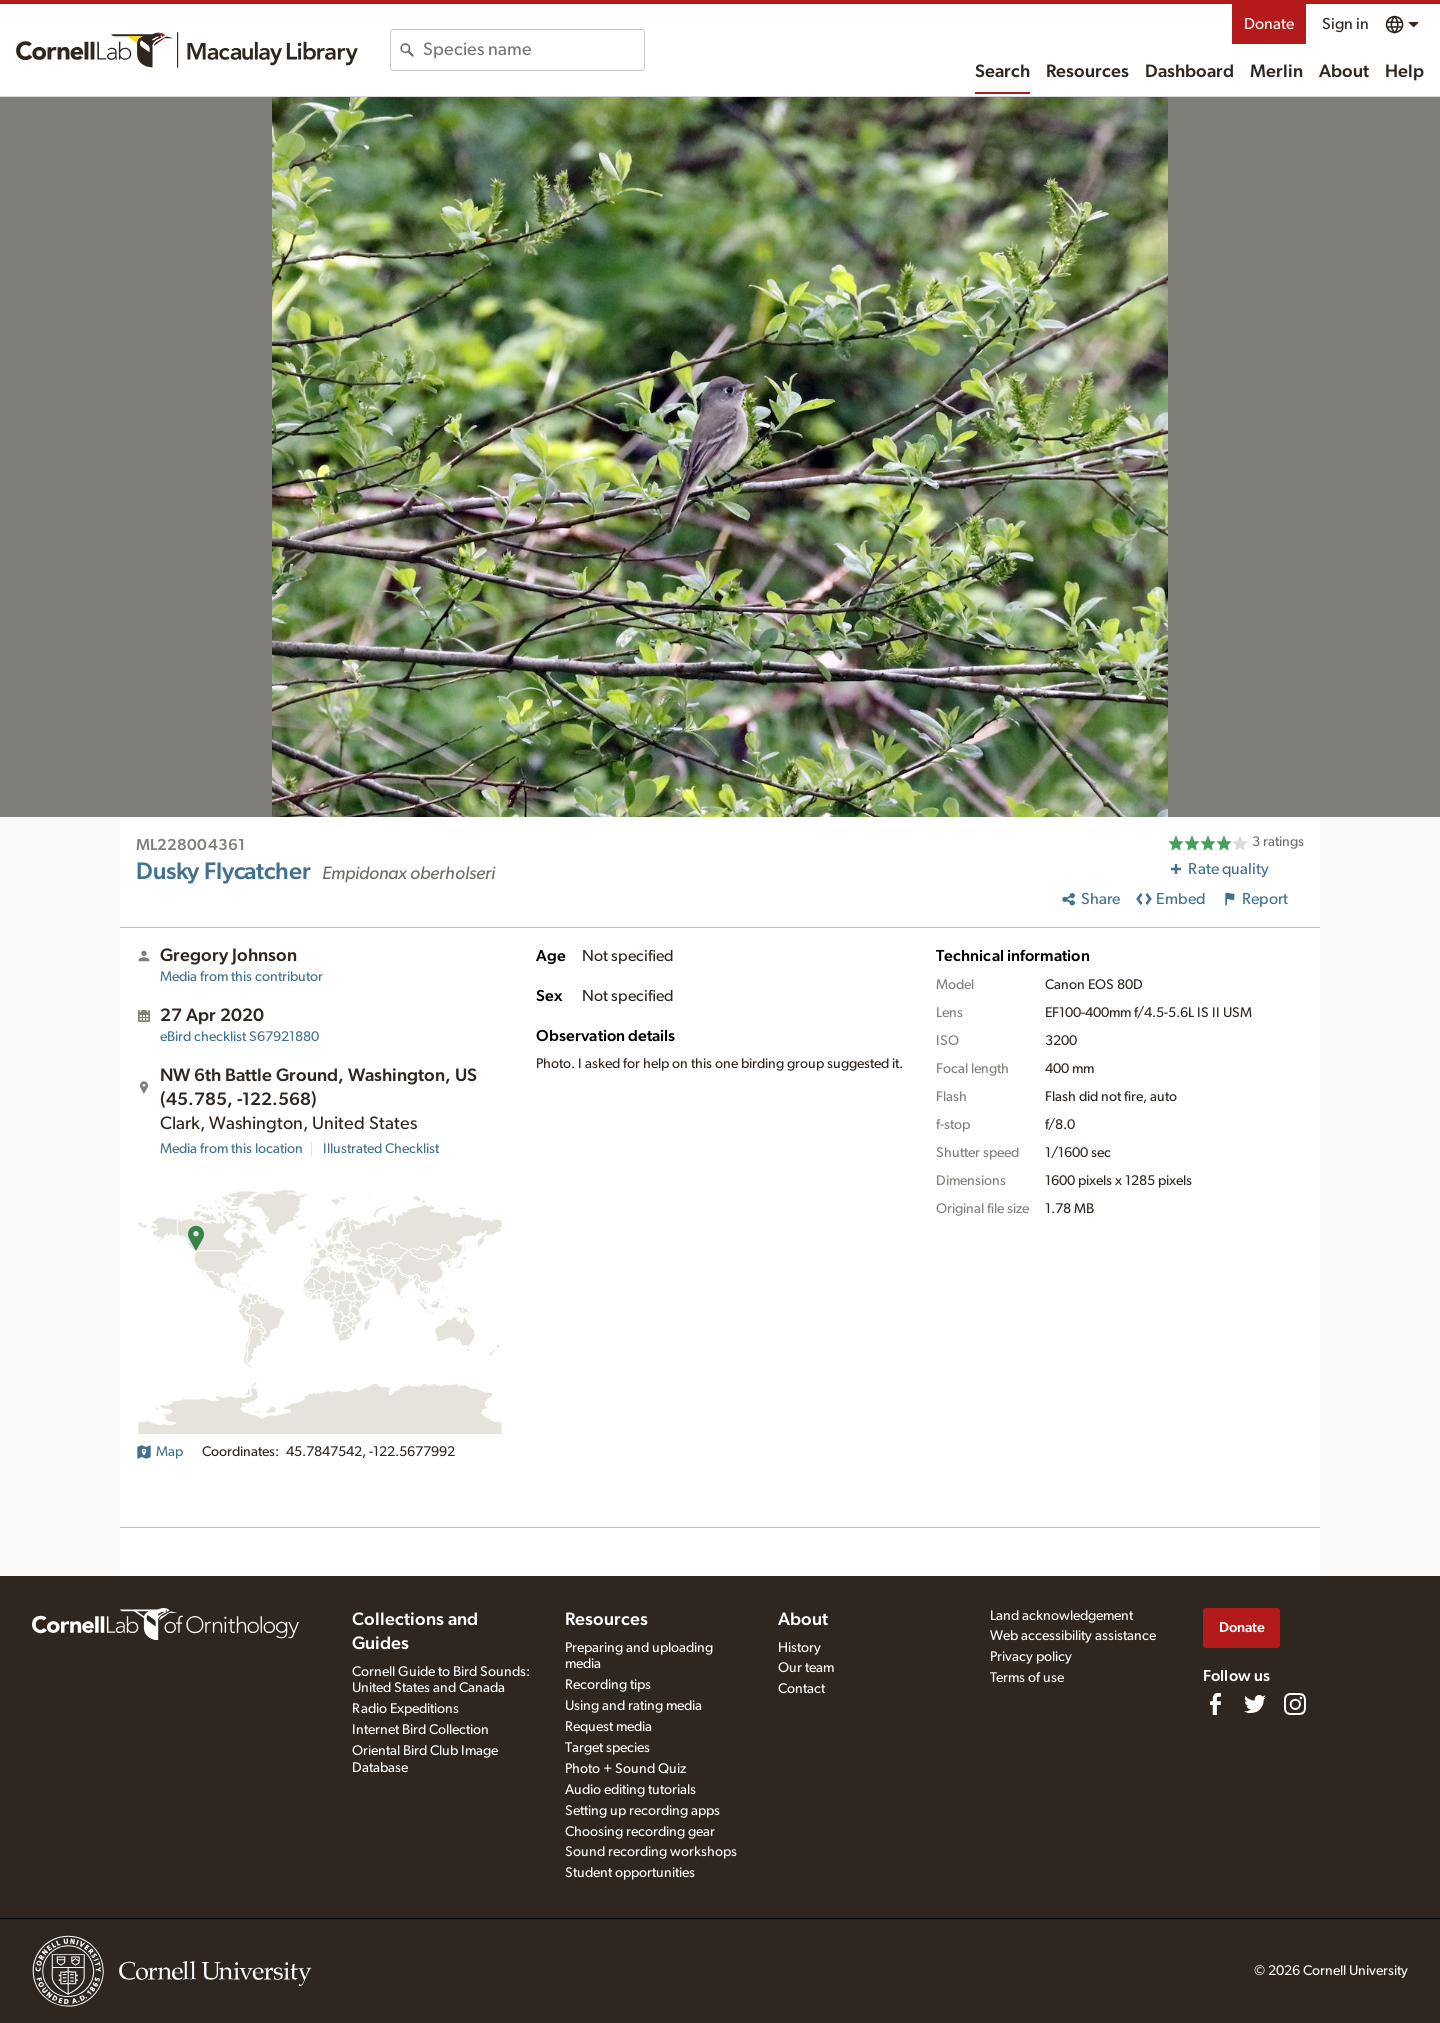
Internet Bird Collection (420, 1730)
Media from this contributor (241, 977)
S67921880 (239, 1037)
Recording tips (608, 1685)
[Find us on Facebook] (1215, 1704)
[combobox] (533, 50)
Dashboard (1189, 72)
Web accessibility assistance (1073, 1636)
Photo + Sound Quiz (625, 1769)
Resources (1087, 72)
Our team (806, 1668)
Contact (801, 1689)
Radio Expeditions (405, 1709)
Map (159, 1452)
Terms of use (1027, 1678)
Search (1002, 72)
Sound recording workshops (651, 1852)
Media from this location (231, 1149)
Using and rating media (633, 1706)
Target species (607, 1748)
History (799, 1648)
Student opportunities (630, 1873)
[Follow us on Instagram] (1295, 1704)
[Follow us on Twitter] (1255, 1704)
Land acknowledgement (1061, 1616)
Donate (1269, 24)
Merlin (1276, 72)
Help (1404, 72)
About (1344, 72)
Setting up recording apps (642, 1811)
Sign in (1345, 24)
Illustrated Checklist (381, 1149)
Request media (608, 1727)
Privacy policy (1031, 1657)
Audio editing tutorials (630, 1790)
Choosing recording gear (640, 1832)
